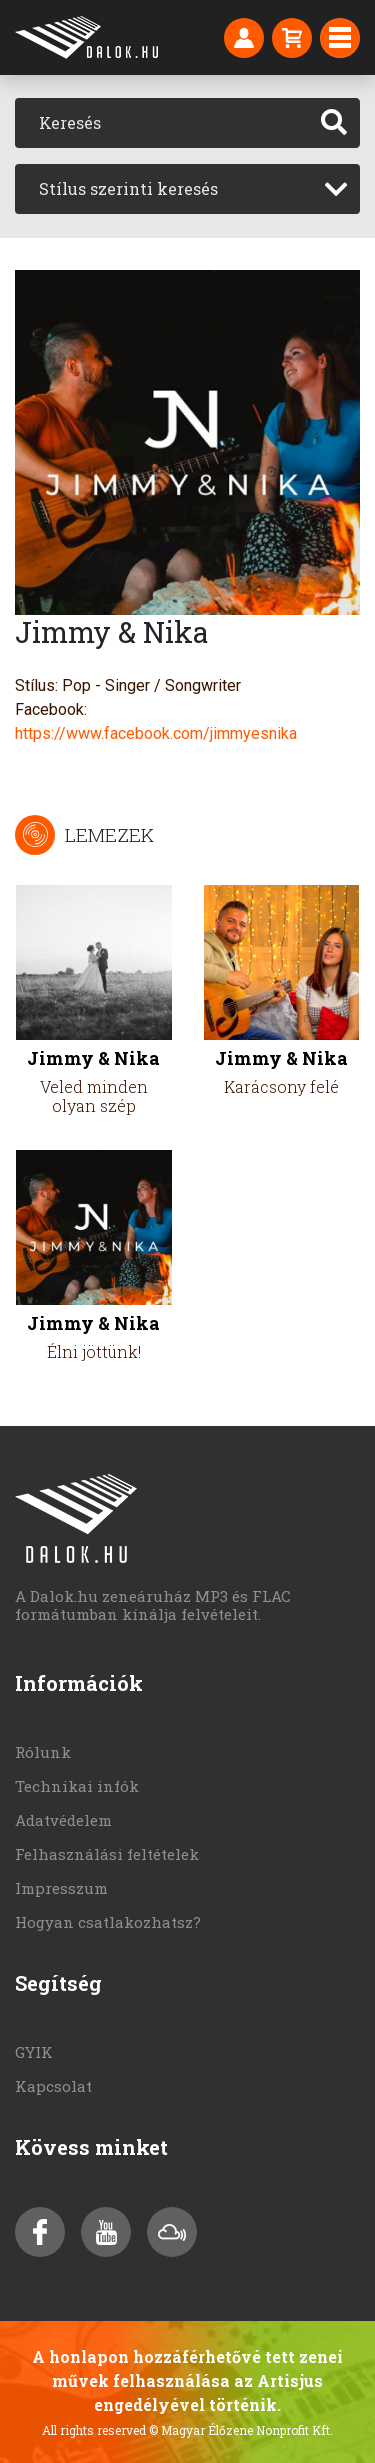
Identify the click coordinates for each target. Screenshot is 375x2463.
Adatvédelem (63, 1820)
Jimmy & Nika (93, 1058)
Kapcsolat (53, 2086)
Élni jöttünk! (94, 1351)
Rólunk (43, 1752)
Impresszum (61, 1888)
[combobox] (187, 189)
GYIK (34, 2052)
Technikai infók (77, 1786)
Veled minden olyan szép (94, 1096)
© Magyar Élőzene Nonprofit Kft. (241, 2430)
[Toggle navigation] (340, 38)
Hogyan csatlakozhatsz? (108, 1922)
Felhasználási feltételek (107, 1854)
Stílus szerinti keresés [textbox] (128, 188)
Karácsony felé (281, 1086)
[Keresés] (162, 123)
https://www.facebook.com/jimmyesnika (156, 733)
